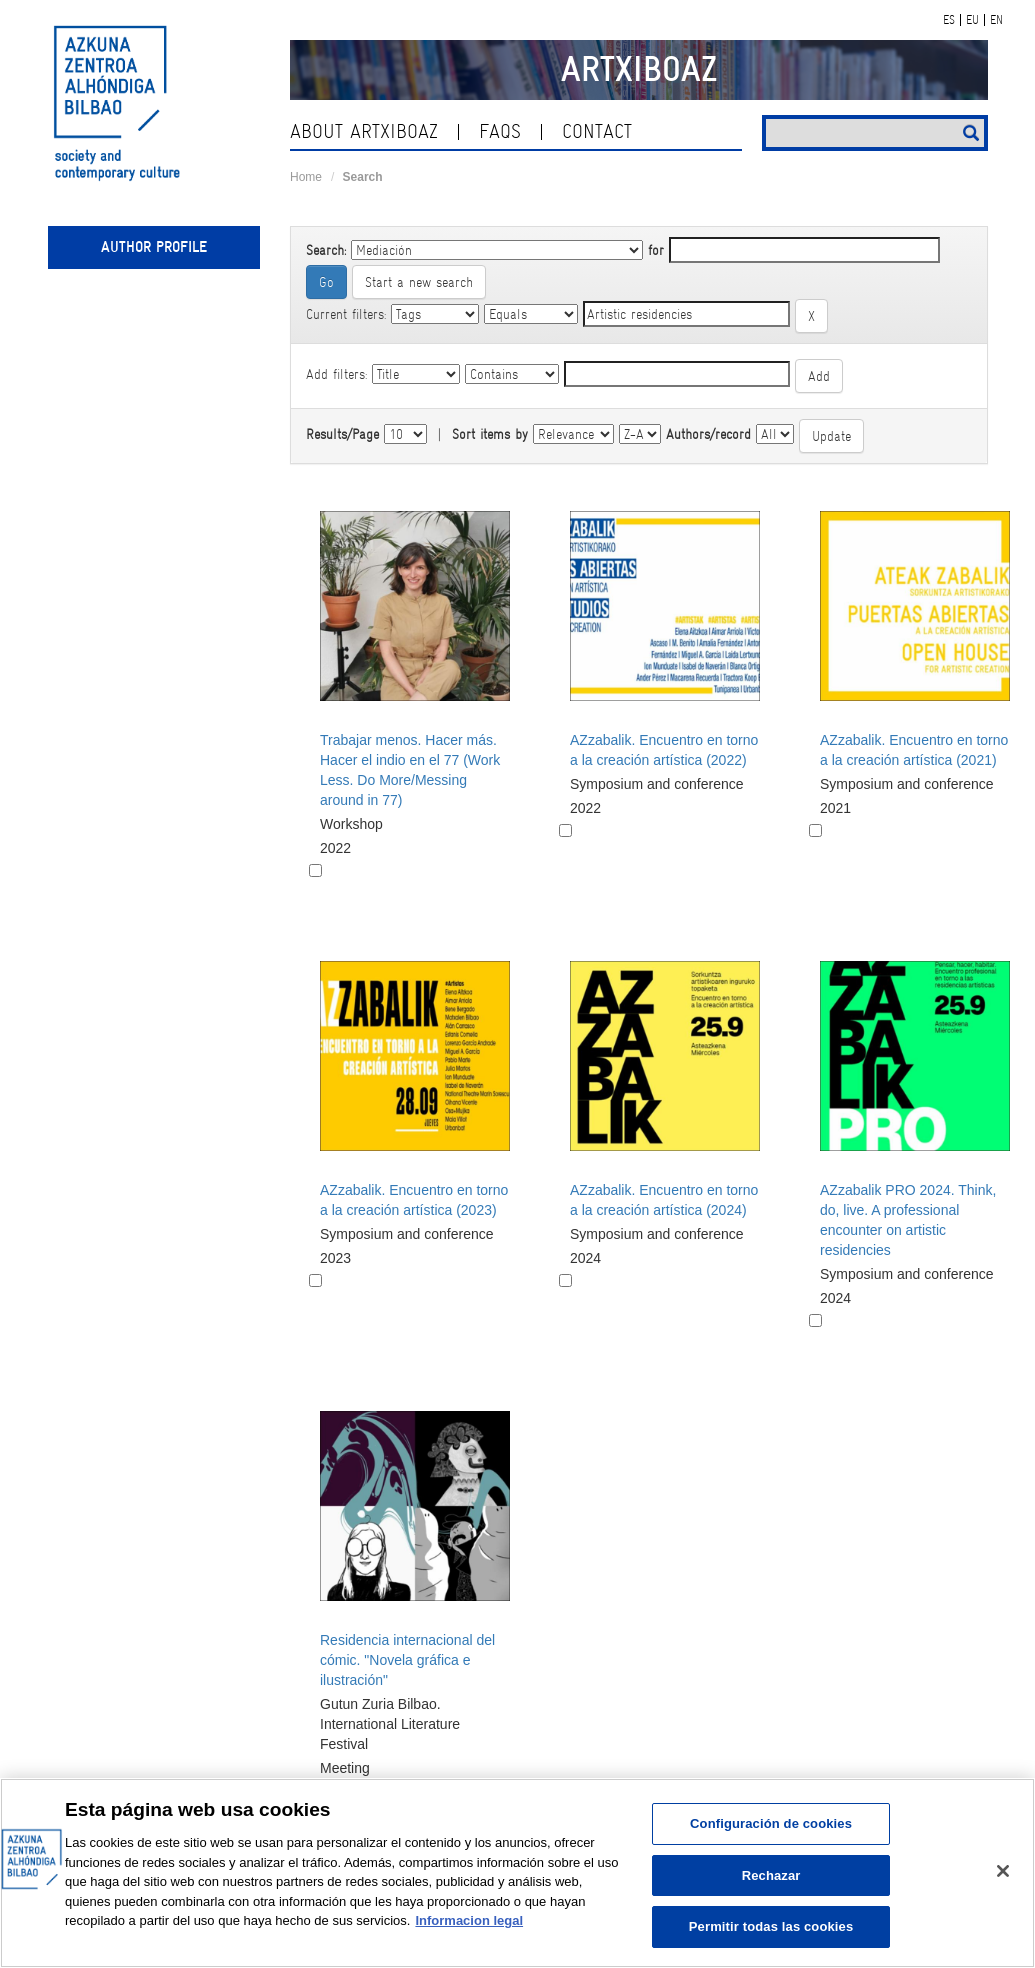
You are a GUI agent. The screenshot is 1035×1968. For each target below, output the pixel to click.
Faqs (500, 131)
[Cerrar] (1003, 1871)
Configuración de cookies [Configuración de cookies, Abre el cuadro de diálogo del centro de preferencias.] (771, 1823)
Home (306, 177)
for (656, 250)
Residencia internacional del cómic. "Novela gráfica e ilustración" (407, 1660)
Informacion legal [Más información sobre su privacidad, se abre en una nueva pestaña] (469, 1920)
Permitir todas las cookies (771, 1926)
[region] (517, 1873)
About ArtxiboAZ (364, 131)
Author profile (154, 247)
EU (972, 20)
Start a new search (419, 282)
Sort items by (490, 434)
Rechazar (771, 1875)
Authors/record (708, 434)
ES (949, 20)
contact (597, 131)
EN (996, 20)
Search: (326, 250)
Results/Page (342, 434)
